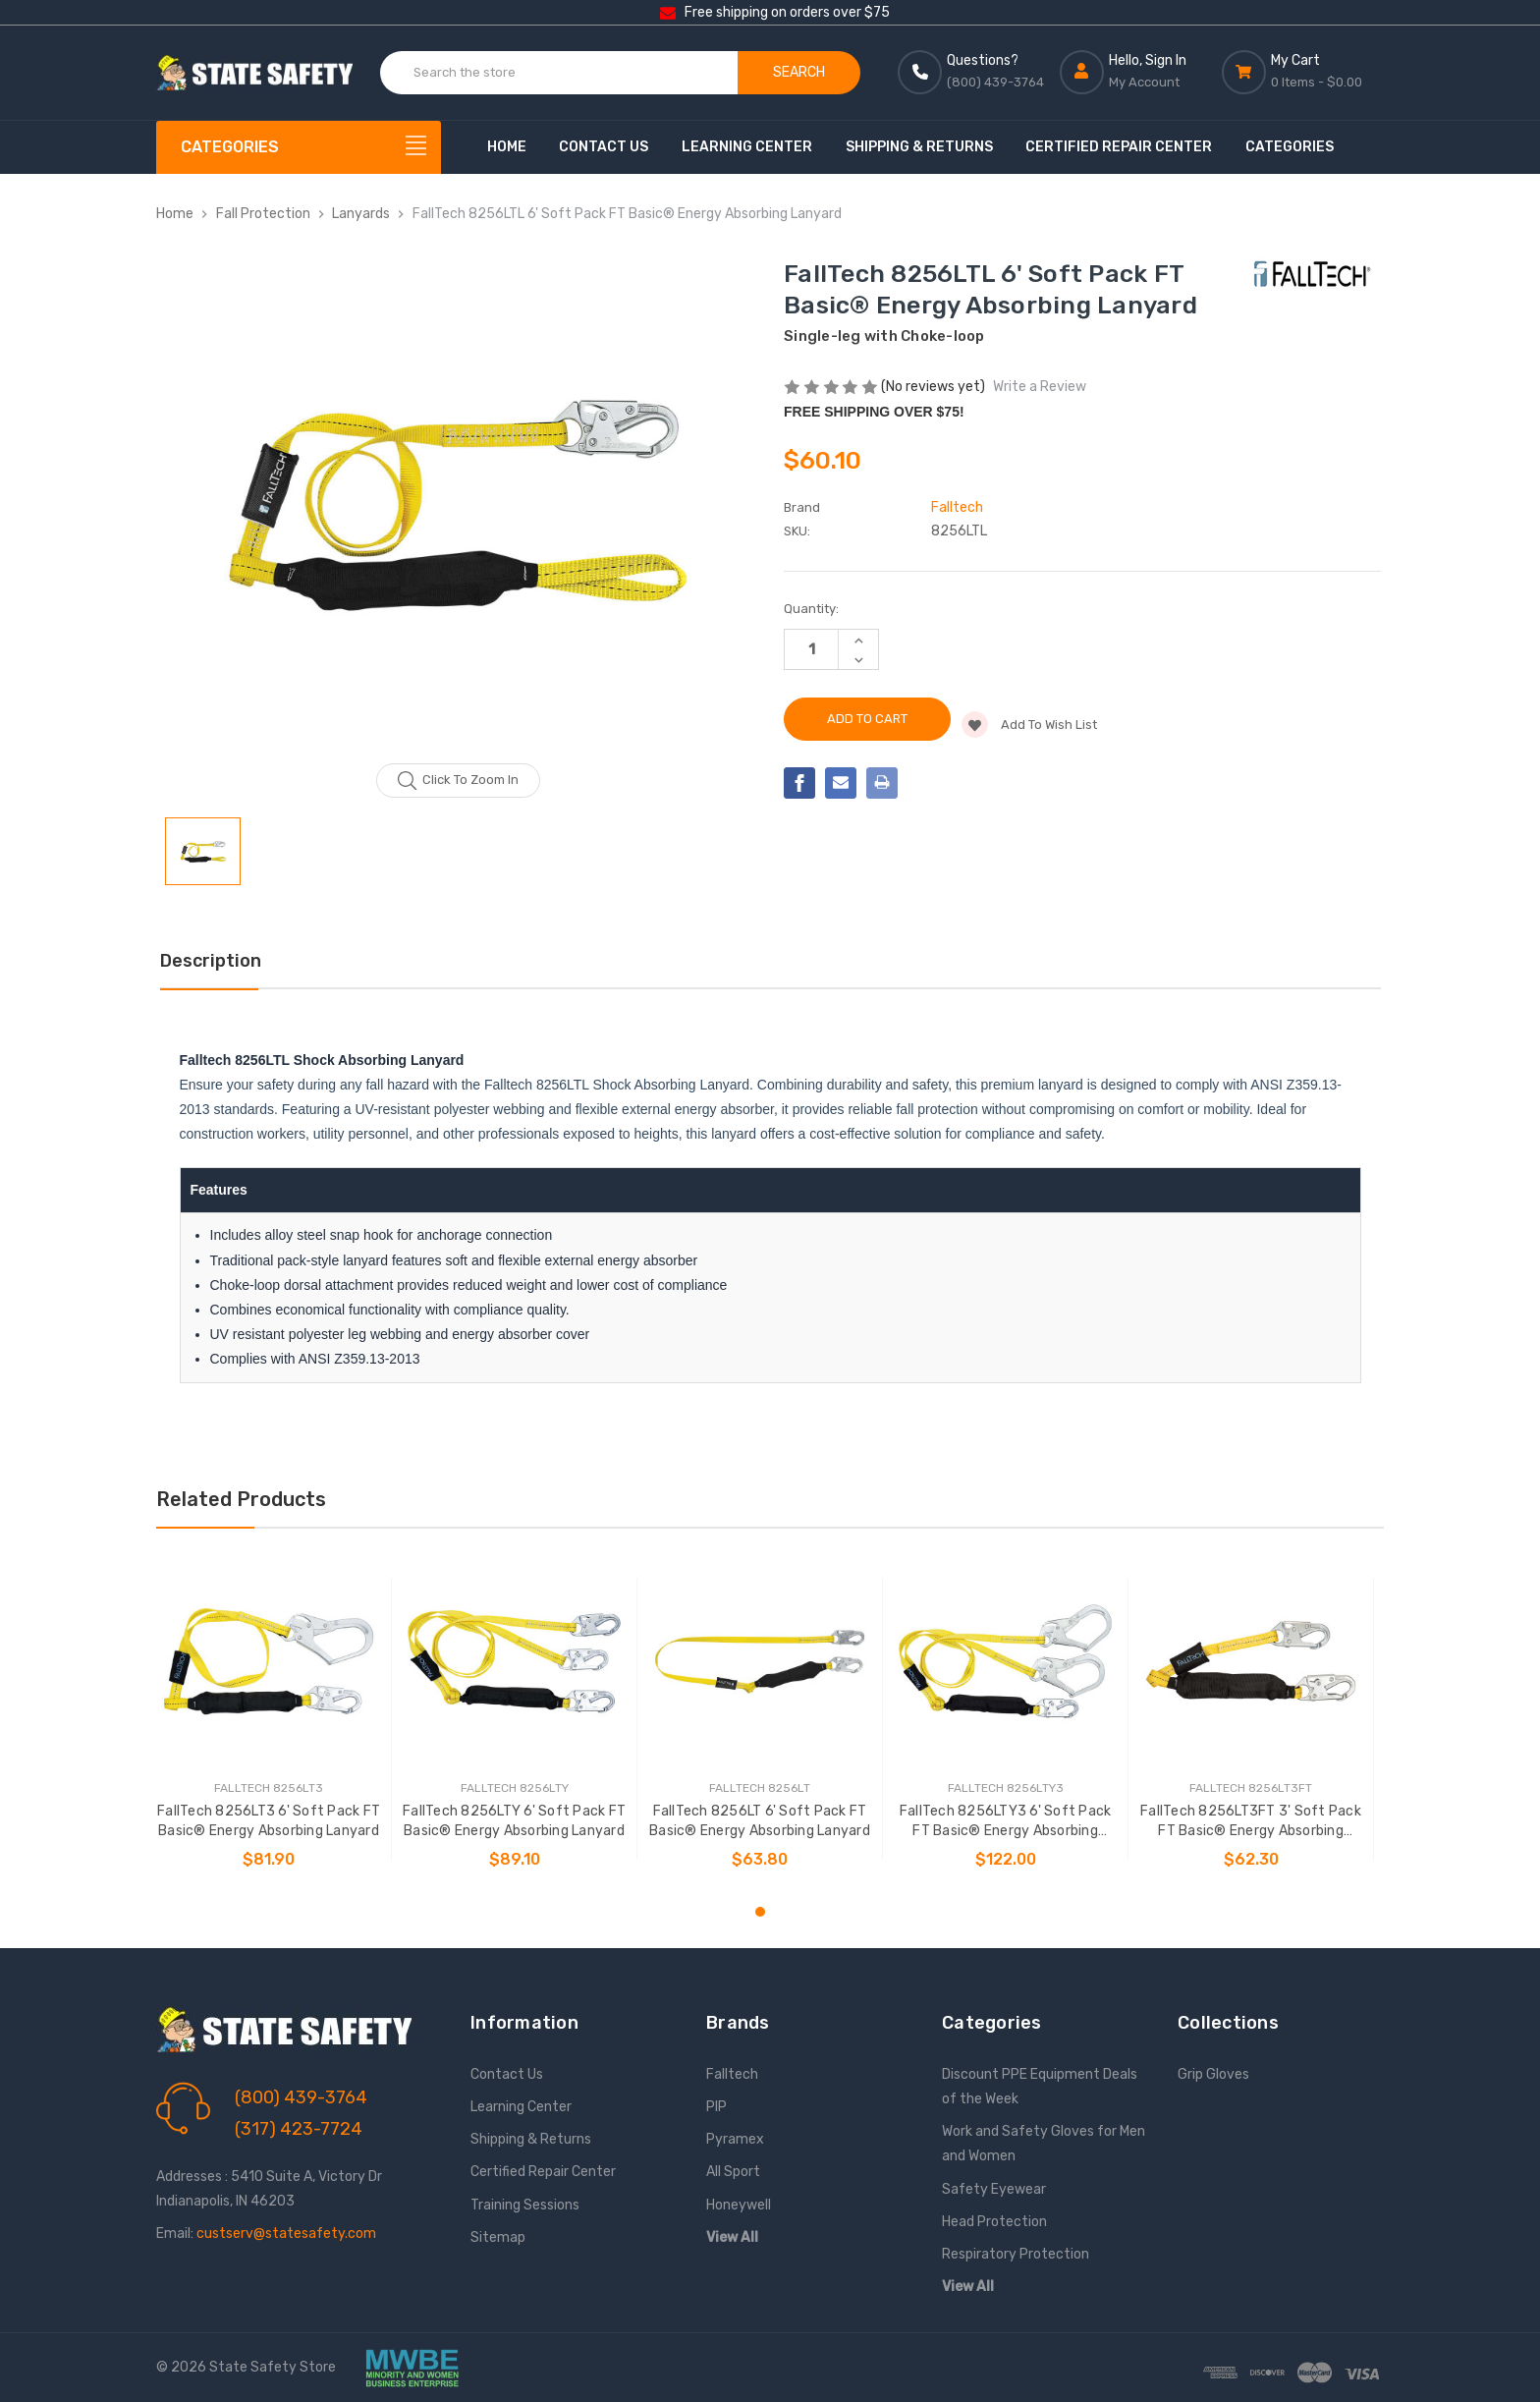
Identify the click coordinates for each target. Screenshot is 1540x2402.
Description (210, 961)
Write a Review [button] (1039, 386)
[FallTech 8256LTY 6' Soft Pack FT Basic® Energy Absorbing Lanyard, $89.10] (514, 1660)
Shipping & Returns (919, 147)
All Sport (733, 2171)
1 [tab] (760, 1912)
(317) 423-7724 (298, 2129)
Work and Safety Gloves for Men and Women (1043, 2143)
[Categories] (298, 147)
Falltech (732, 2074)
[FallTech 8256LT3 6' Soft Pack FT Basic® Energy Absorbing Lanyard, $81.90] (268, 1660)
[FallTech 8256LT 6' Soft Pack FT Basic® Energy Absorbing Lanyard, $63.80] (759, 1660)
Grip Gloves (1213, 2074)
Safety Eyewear (994, 2189)
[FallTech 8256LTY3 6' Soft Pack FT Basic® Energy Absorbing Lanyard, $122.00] (1005, 1660)
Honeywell (738, 2205)
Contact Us (603, 147)
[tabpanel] (269, 1718)
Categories (1289, 147)
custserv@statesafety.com (286, 2233)
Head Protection (994, 2221)
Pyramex (735, 2139)
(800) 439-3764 (301, 2097)
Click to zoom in (458, 781)
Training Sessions (524, 2205)
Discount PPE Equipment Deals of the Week (1039, 2086)
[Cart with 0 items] (1303, 71)
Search (799, 72)
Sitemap (497, 2237)
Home (506, 147)
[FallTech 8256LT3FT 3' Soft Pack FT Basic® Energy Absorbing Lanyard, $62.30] (1250, 1660)
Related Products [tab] (241, 1499)
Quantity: (811, 608)
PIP (716, 2106)
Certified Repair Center (1118, 147)
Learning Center (747, 147)
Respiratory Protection (1015, 2254)
